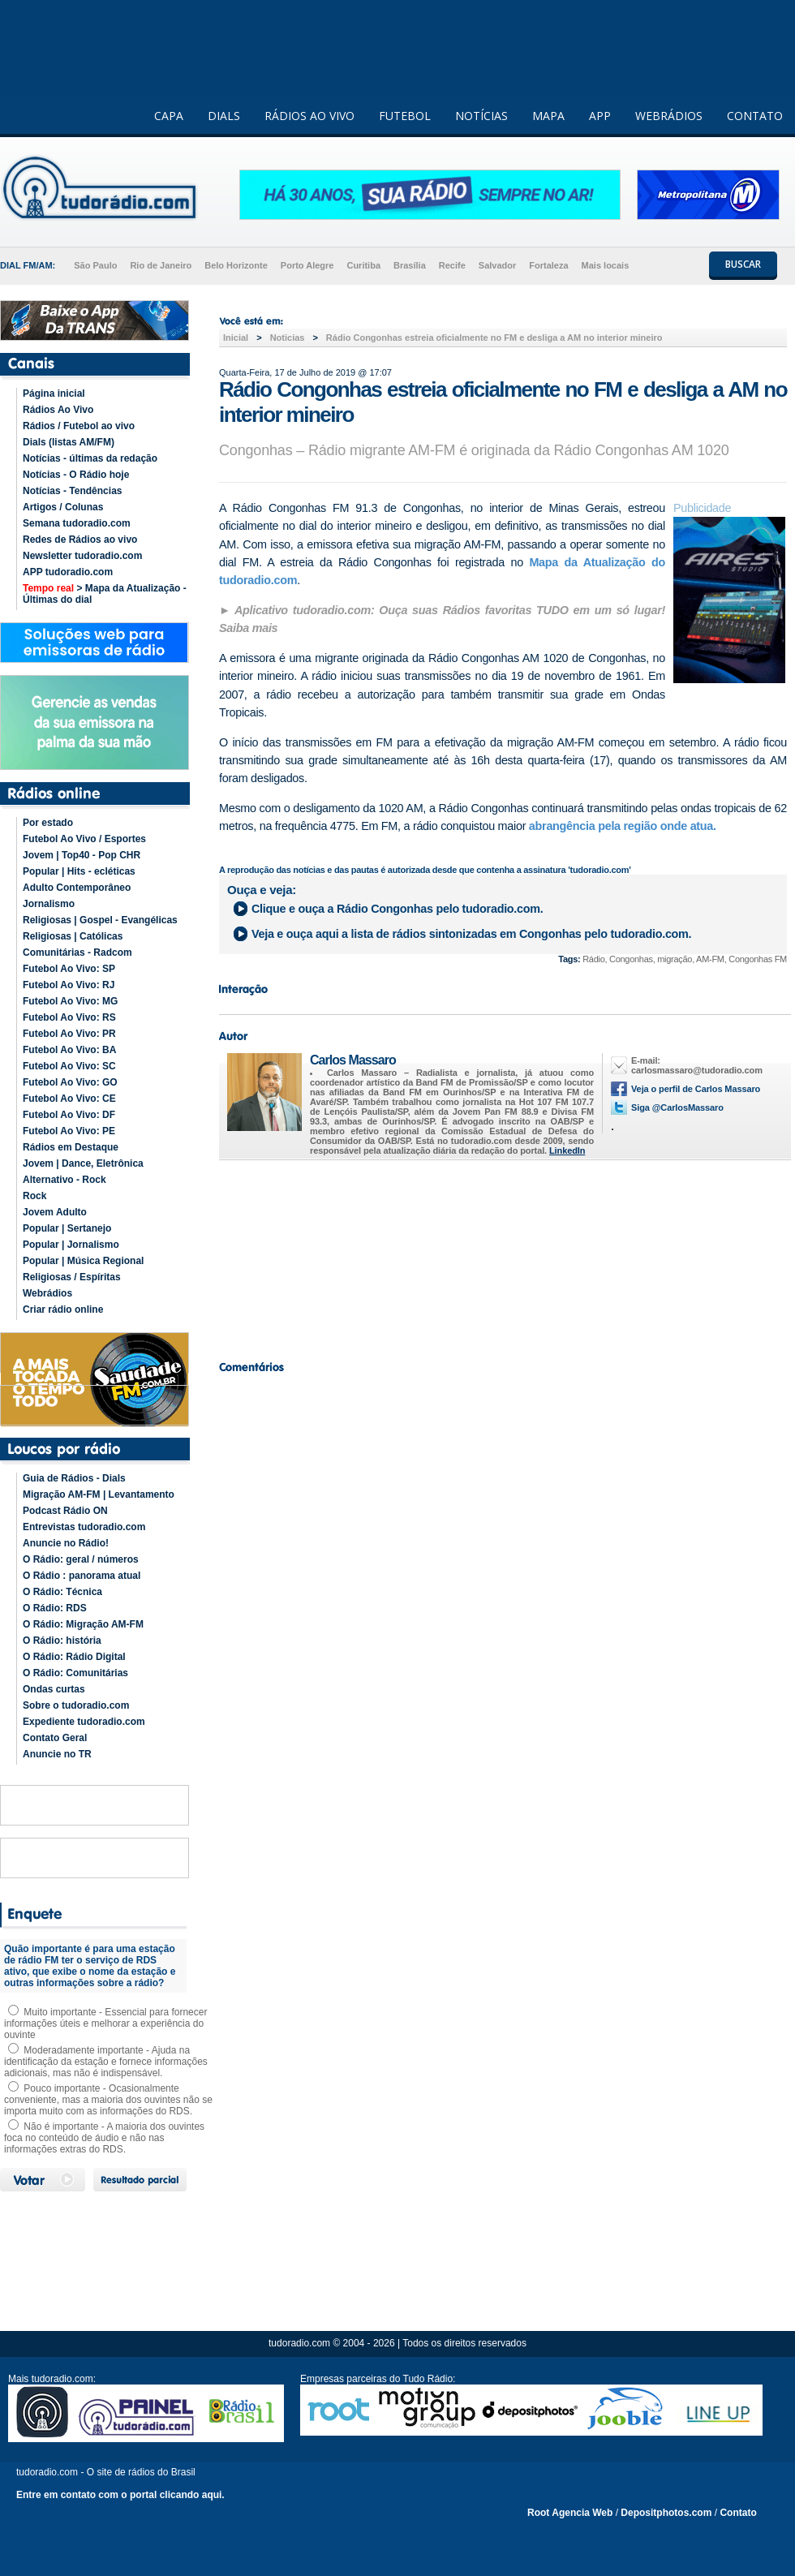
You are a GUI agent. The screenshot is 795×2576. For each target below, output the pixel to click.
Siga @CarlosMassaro (677, 1107)
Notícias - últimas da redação (90, 458)
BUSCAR (743, 264)
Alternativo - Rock (64, 1179)
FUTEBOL (405, 115)
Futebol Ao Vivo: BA (69, 1050)
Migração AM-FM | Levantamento (98, 1494)
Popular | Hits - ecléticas (79, 871)
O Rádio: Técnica (62, 1592)
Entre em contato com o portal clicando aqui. (120, 2495)
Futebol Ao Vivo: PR (69, 1033)
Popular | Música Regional (83, 1260)
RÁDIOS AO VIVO (309, 115)
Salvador (497, 265)
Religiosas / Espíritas (72, 1277)
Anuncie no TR (57, 1754)
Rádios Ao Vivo (58, 409)
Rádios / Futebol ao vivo (79, 426)
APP (600, 115)
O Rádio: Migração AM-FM (83, 1624)
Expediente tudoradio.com (84, 1721)
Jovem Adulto (55, 1212)
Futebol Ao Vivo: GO (70, 1082)
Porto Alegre (307, 265)
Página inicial (54, 393)
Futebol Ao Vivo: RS (69, 1017)
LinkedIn (567, 1150)
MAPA (548, 115)
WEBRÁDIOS (669, 115)
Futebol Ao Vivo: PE (69, 1131)
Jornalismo (49, 904)
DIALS (224, 115)
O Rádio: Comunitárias (75, 1673)
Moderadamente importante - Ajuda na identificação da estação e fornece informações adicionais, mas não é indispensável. (106, 2062)
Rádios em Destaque (70, 1147)
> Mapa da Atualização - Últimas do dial (105, 594)
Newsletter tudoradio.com (82, 555)
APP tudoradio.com (68, 572)
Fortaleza (548, 265)
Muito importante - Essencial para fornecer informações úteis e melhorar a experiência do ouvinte (105, 2023)
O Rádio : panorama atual (81, 1575)
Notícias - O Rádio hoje (76, 474)
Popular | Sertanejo (67, 1228)
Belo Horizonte (236, 265)
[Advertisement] (503, 1256)
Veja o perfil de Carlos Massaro (695, 1089)
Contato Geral (55, 1738)
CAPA (168, 115)
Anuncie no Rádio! (66, 1543)
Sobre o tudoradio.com (76, 1705)
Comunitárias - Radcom (77, 952)
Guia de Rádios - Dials (74, 1478)
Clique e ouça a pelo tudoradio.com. (397, 908)
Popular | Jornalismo (71, 1244)
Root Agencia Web (569, 2512)
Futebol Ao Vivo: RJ (68, 985)
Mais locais (606, 265)
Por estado (48, 822)
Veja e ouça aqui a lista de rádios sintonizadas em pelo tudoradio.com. (471, 933)
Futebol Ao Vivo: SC (69, 1066)
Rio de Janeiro (160, 265)
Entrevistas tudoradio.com (84, 1527)
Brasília (409, 265)
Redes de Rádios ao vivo (80, 539)
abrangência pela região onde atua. (622, 825)
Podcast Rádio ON (65, 1510)
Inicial (235, 337)
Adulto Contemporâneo (77, 887)
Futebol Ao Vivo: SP (69, 968)
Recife (452, 265)
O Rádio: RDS (55, 1608)
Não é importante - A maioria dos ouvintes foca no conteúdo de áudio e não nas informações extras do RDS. (104, 2138)
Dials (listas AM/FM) (68, 442)
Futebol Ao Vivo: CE (69, 1098)
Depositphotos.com (666, 2512)
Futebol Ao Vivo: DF (69, 1114)
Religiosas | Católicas (72, 936)
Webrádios (47, 1293)
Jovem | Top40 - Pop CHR (81, 855)
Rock (34, 1196)
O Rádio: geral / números (81, 1559)
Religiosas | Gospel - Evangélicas (100, 920)
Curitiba (363, 265)
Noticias (287, 337)
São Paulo (95, 265)
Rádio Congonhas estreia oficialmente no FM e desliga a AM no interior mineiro (494, 337)
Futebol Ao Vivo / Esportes (84, 839)
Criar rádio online (63, 1309)
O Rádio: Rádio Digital (74, 1656)
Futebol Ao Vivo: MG (70, 1001)
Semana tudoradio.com (77, 523)
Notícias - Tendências (72, 491)
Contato (738, 2512)
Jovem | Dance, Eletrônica (83, 1163)
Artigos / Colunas (63, 507)
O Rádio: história (62, 1640)
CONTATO (755, 115)
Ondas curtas (54, 1689)
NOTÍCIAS (481, 115)
